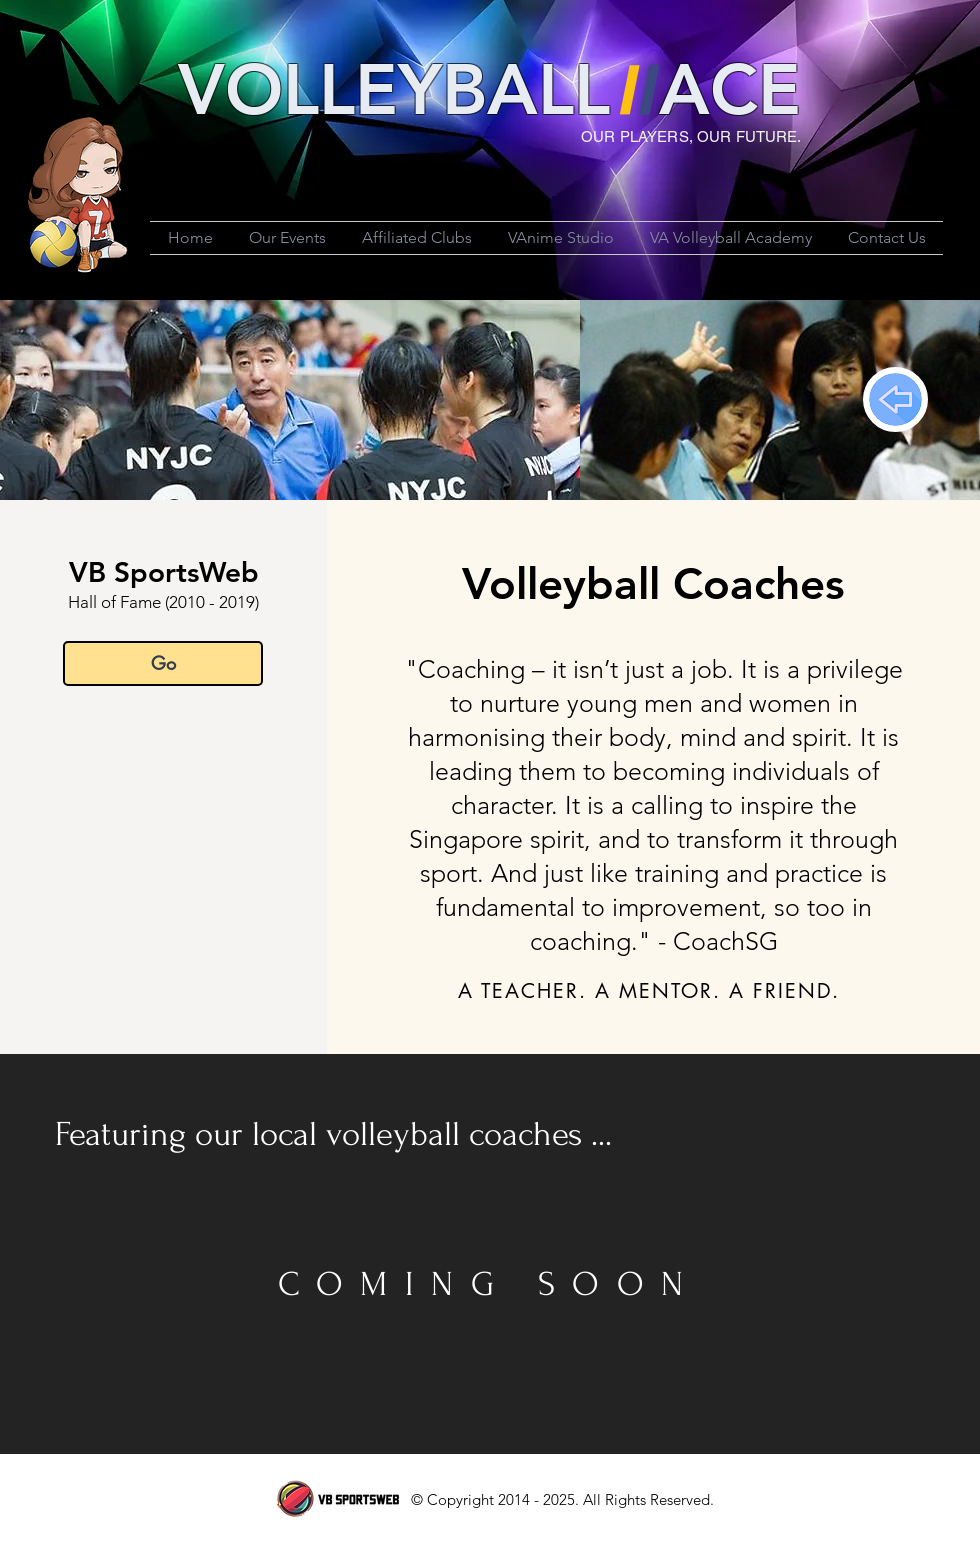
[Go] (163, 663)
